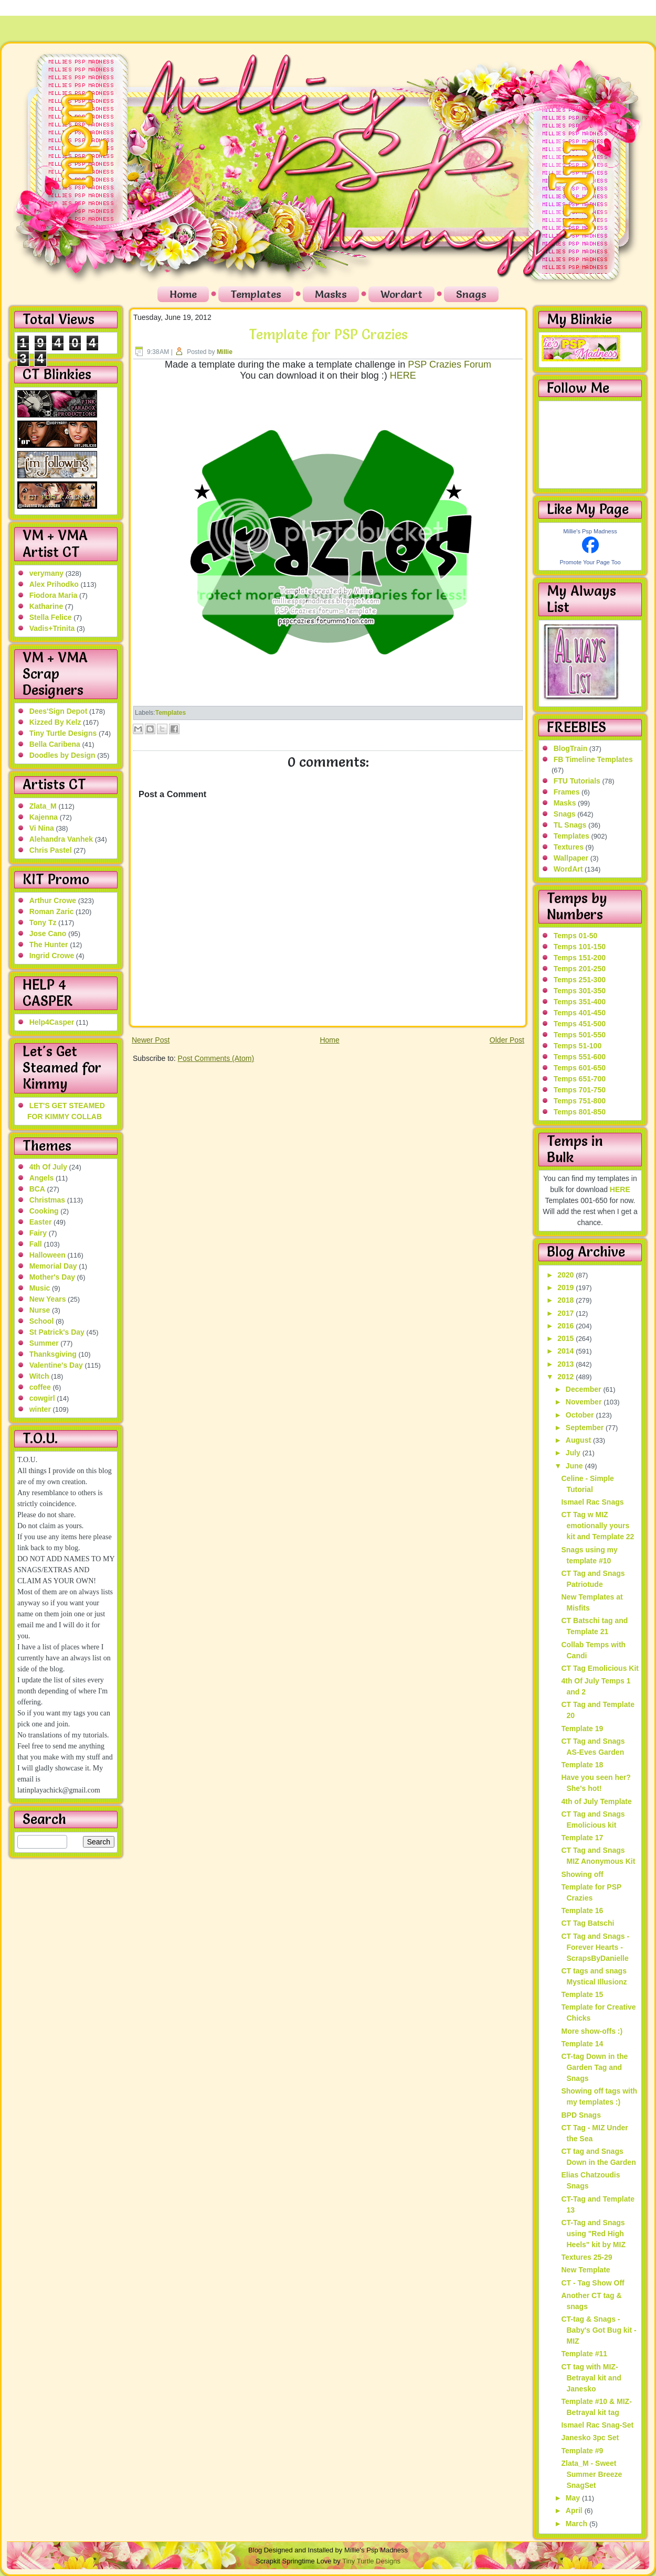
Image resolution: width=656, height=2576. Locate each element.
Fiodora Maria (53, 595)
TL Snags (570, 825)
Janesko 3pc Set (590, 2437)
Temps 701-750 (580, 1090)
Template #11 (584, 2353)
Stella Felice (50, 617)
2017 (566, 1313)
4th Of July (48, 1167)
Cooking (44, 1211)
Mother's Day (52, 1277)
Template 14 (582, 2044)
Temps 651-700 (580, 1079)
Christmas (47, 1200)
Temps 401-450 (580, 1012)
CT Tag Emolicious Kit (600, 1668)
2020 (566, 1275)
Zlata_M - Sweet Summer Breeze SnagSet (591, 2474)
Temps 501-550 (580, 1035)
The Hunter (48, 944)
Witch (39, 1376)
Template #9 (582, 2450)
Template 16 (582, 1910)
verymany (46, 573)
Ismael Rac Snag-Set (597, 2425)
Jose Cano (48, 933)
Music (39, 1288)
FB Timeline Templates (593, 759)
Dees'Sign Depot (58, 711)
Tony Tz (43, 922)
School (41, 1321)
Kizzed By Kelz (55, 722)
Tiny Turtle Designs (63, 733)
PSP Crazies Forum (449, 364)
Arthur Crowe (52, 900)
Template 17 (582, 1837)
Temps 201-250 (580, 968)
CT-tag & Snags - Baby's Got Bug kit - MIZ (598, 2330)
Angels (41, 1178)
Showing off (582, 1874)
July (574, 1452)
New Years (47, 1299)
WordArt (568, 869)
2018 (566, 1300)
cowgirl (42, 1398)
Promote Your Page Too (590, 562)
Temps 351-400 (580, 1001)
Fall (35, 1244)
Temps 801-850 (580, 1112)
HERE (403, 375)
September (586, 1427)
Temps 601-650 (580, 1068)
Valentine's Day (56, 1365)
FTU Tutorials (577, 781)
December (585, 1389)
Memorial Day (53, 1266)
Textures (569, 847)
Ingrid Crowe (52, 955)
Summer (44, 1343)
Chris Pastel (50, 850)
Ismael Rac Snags (592, 1502)
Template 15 (582, 1994)
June (575, 1466)
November (585, 1402)
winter (40, 1409)
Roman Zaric (51, 911)
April (575, 2510)
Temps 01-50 (576, 935)
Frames (567, 792)
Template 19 (582, 1728)
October (581, 1415)
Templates (255, 294)
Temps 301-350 (580, 990)
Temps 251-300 (580, 979)
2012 (566, 1376)
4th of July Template (596, 1801)
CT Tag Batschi (587, 1923)
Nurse (39, 1310)
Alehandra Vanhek (61, 839)
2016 (566, 1326)
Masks (331, 294)
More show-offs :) (591, 2031)
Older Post (507, 1040)
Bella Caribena (54, 744)
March (577, 2523)
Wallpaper (571, 858)
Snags (471, 294)
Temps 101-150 (580, 946)
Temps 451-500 (580, 1023)
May (574, 2498)
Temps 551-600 (580, 1057)
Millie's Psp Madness (590, 531)
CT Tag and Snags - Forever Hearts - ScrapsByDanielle (595, 1947)
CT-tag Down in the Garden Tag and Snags (594, 2067)
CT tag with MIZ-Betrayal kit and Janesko (591, 2378)
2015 (566, 1338)
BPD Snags (580, 2115)
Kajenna (43, 817)
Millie (224, 352)
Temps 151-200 (580, 957)
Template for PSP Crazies (328, 334)
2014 (566, 1351)
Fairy (38, 1233)
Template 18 (582, 1765)
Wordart (401, 294)
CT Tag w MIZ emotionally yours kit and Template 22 (597, 1525)
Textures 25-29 (586, 2257)
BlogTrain (571, 748)
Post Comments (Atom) (216, 1058)
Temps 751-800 (580, 1101)
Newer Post (151, 1040)
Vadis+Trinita (52, 628)
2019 (566, 1287)
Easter (40, 1222)
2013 (566, 1364)
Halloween (47, 1255)
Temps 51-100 (578, 1046)
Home (183, 294)
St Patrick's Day (56, 1332)
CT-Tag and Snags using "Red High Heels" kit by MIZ (593, 2233)
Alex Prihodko (54, 584)
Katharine (46, 606)
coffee (40, 1387)
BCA (37, 1189)
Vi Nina (41, 828)
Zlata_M (43, 806)
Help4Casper (52, 1022)
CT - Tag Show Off (592, 2283)
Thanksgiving (53, 1354)
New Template (585, 2270)
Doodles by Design (62, 755)
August (579, 1440)
